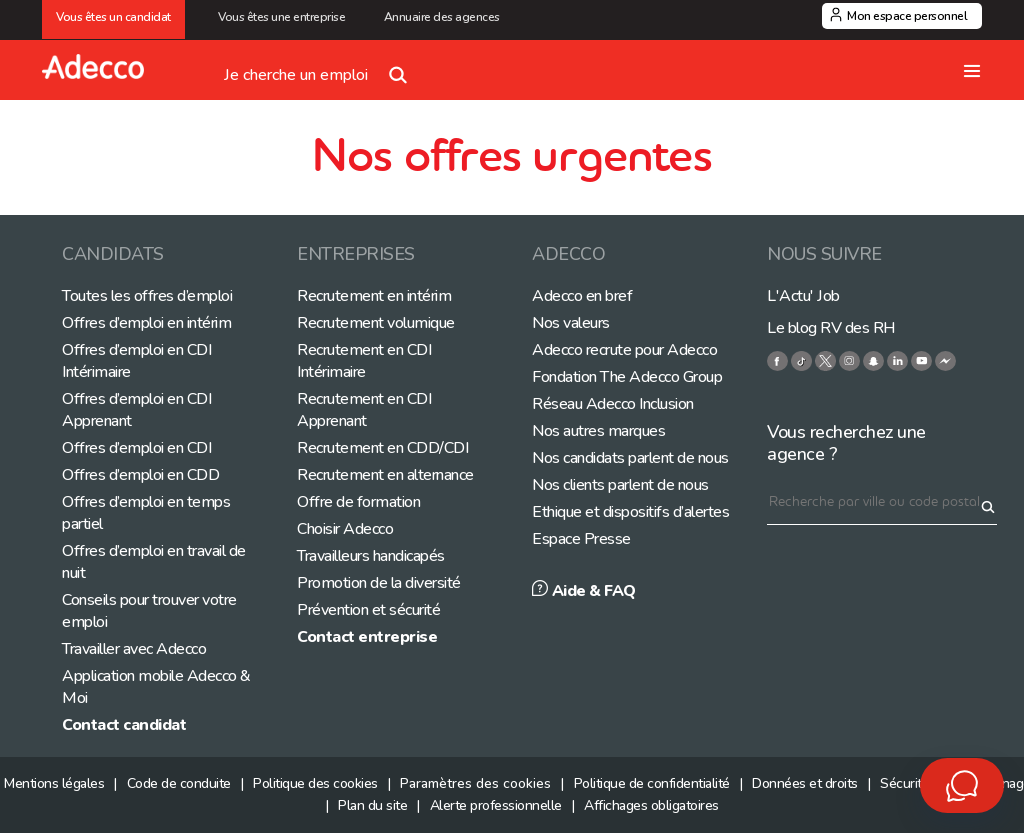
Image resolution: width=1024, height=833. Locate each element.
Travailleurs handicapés (371, 556)
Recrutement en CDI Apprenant (364, 410)
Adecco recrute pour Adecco (624, 350)
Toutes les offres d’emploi (147, 296)
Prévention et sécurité (368, 610)
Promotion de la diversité (379, 583)
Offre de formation (358, 502)
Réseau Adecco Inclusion (613, 404)
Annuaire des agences (442, 17)
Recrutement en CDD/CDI (382, 448)
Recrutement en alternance (385, 475)
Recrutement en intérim (374, 296)
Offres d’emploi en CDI (136, 448)
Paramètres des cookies (475, 783)
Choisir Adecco (345, 529)
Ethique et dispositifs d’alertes (630, 512)
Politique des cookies (315, 783)
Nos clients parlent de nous (620, 485)
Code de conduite (179, 783)
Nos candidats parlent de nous (630, 458)
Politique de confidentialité (652, 783)
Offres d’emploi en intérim (146, 323)
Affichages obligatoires (651, 805)
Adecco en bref (582, 296)
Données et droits (805, 783)
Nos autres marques (598, 431)
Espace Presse (581, 539)
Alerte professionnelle (496, 805)
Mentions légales (54, 783)
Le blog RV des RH (831, 328)
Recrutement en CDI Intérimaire (364, 361)
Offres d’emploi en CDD (140, 475)
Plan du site (372, 805)
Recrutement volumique (376, 323)
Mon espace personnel (907, 16)
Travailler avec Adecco (134, 649)
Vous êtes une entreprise (284, 17)
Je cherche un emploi (320, 67)
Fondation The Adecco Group (627, 377)
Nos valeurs (571, 323)
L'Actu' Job (803, 296)
